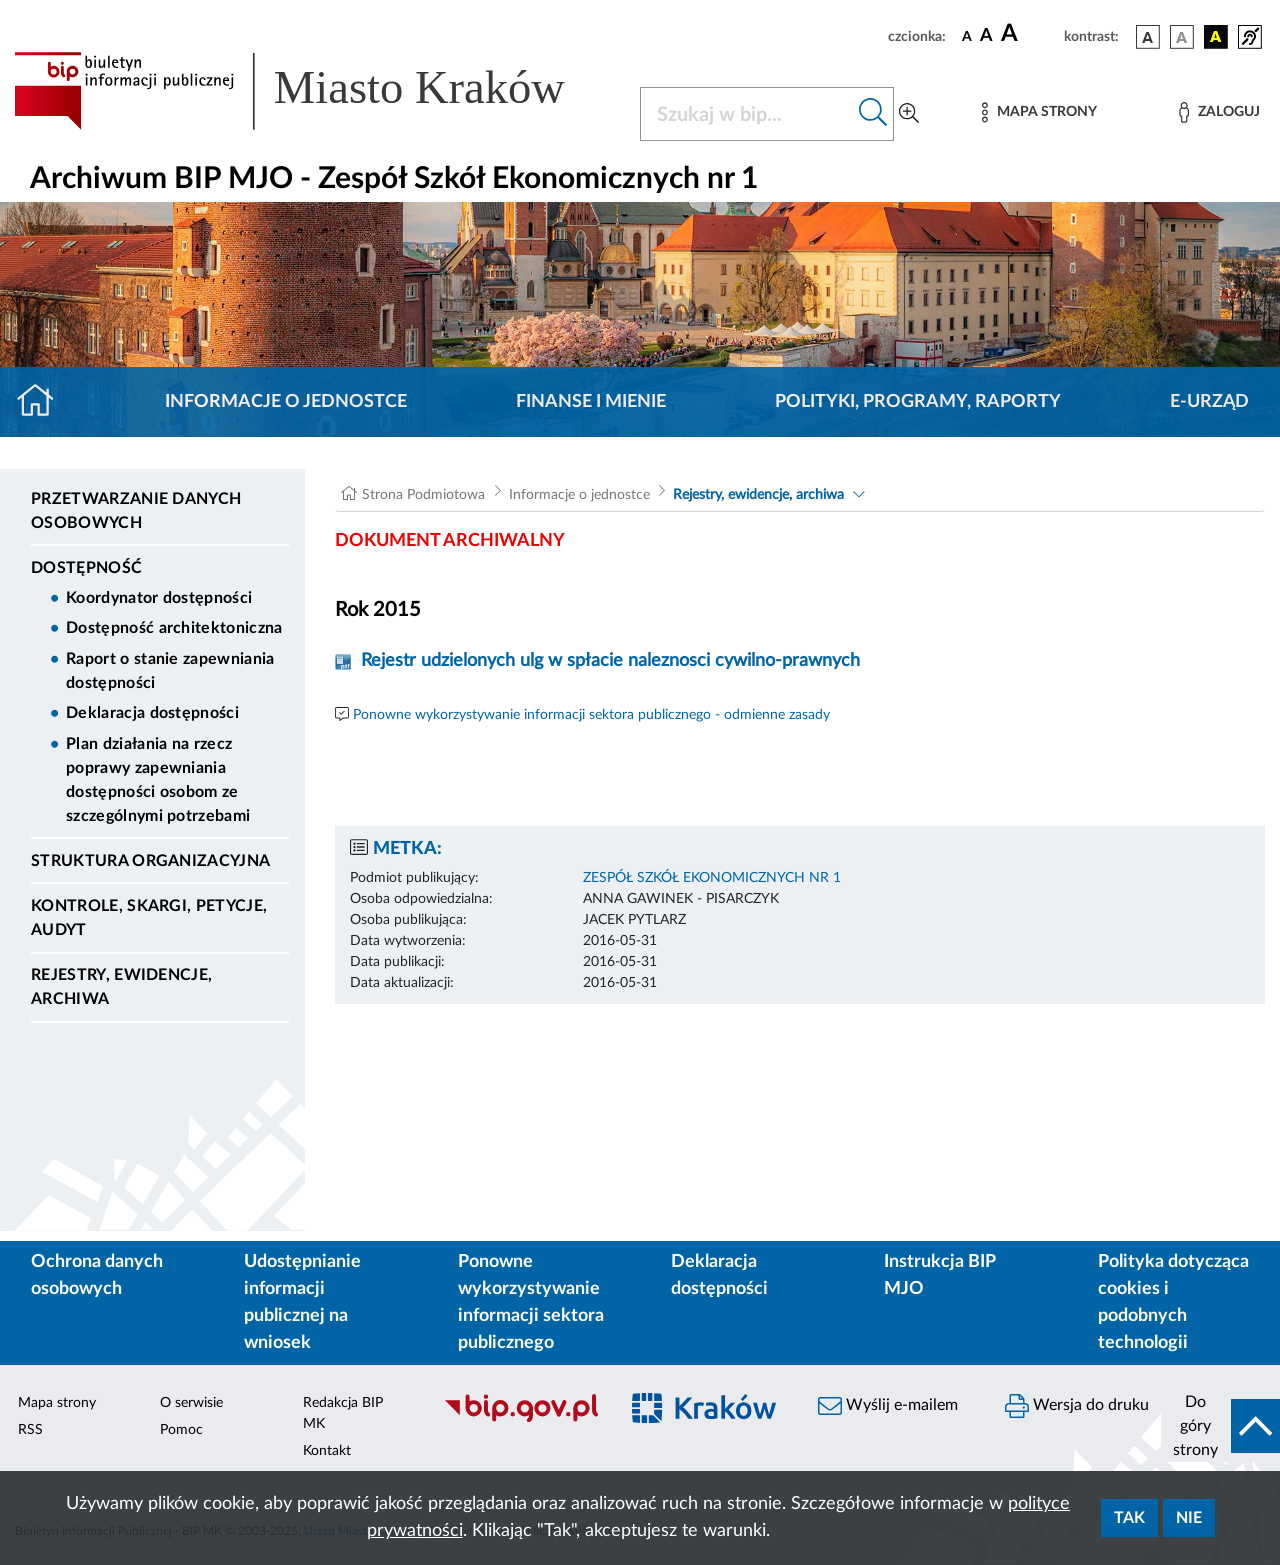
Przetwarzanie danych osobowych (136, 511)
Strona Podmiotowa (423, 495)
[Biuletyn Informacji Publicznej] (520, 1420)
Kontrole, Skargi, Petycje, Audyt (149, 918)
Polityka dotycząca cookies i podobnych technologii (1173, 1302)
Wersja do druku (1077, 1406)
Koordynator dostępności (159, 598)
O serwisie (191, 1403)
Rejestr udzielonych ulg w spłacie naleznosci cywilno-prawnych (610, 661)
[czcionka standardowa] (967, 36)
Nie (1189, 1518)
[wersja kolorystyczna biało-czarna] (1182, 37)
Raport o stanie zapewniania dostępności (170, 671)
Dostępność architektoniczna (174, 628)
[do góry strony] (1220, 1426)
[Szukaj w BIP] (747, 114)
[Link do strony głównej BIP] (315, 91)
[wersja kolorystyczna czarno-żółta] (1216, 37)
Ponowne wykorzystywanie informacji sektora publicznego (531, 1302)
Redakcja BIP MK (343, 1413)
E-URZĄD (1209, 402)
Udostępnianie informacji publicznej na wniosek (302, 1302)
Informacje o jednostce (286, 402)
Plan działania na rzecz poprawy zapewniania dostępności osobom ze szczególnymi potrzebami (158, 780)
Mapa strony (57, 1403)
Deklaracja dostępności (152, 713)
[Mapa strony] (1039, 112)
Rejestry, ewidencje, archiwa (121, 987)
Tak (1129, 1518)
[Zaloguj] (1219, 112)
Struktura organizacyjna (150, 861)
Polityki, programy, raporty (918, 402)
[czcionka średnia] (986, 36)
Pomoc (181, 1430)
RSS (30, 1430)
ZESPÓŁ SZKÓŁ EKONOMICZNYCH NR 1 (712, 878)
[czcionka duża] (1029, 34)
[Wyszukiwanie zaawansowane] (909, 114)
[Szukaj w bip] (873, 114)
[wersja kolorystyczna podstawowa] (1148, 37)
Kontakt (327, 1451)
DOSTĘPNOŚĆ (86, 568)
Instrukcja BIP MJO (939, 1275)
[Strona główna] (43, 402)
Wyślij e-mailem (888, 1406)
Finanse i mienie (591, 402)
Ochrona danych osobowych (97, 1275)
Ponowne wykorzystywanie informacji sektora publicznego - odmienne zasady (591, 715)
